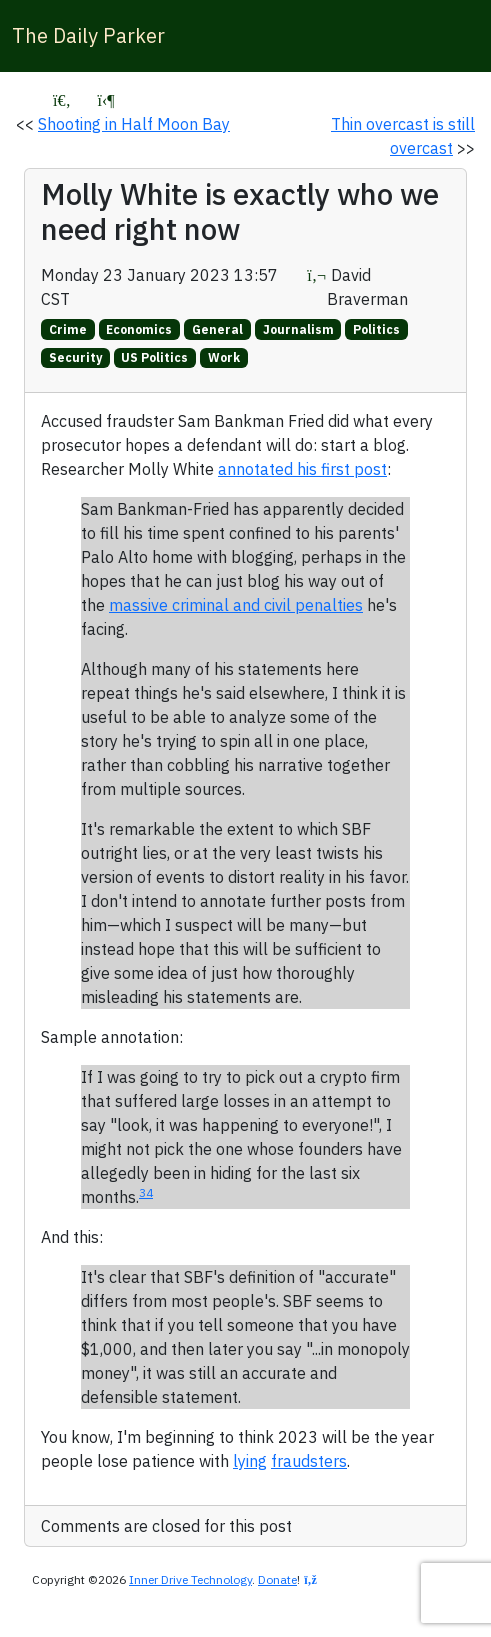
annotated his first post (302, 469)
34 (146, 1192)
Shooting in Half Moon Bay (134, 124)
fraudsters (309, 1461)
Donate (277, 1579)
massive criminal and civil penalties (236, 605)
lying (250, 1461)
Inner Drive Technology (190, 1579)
